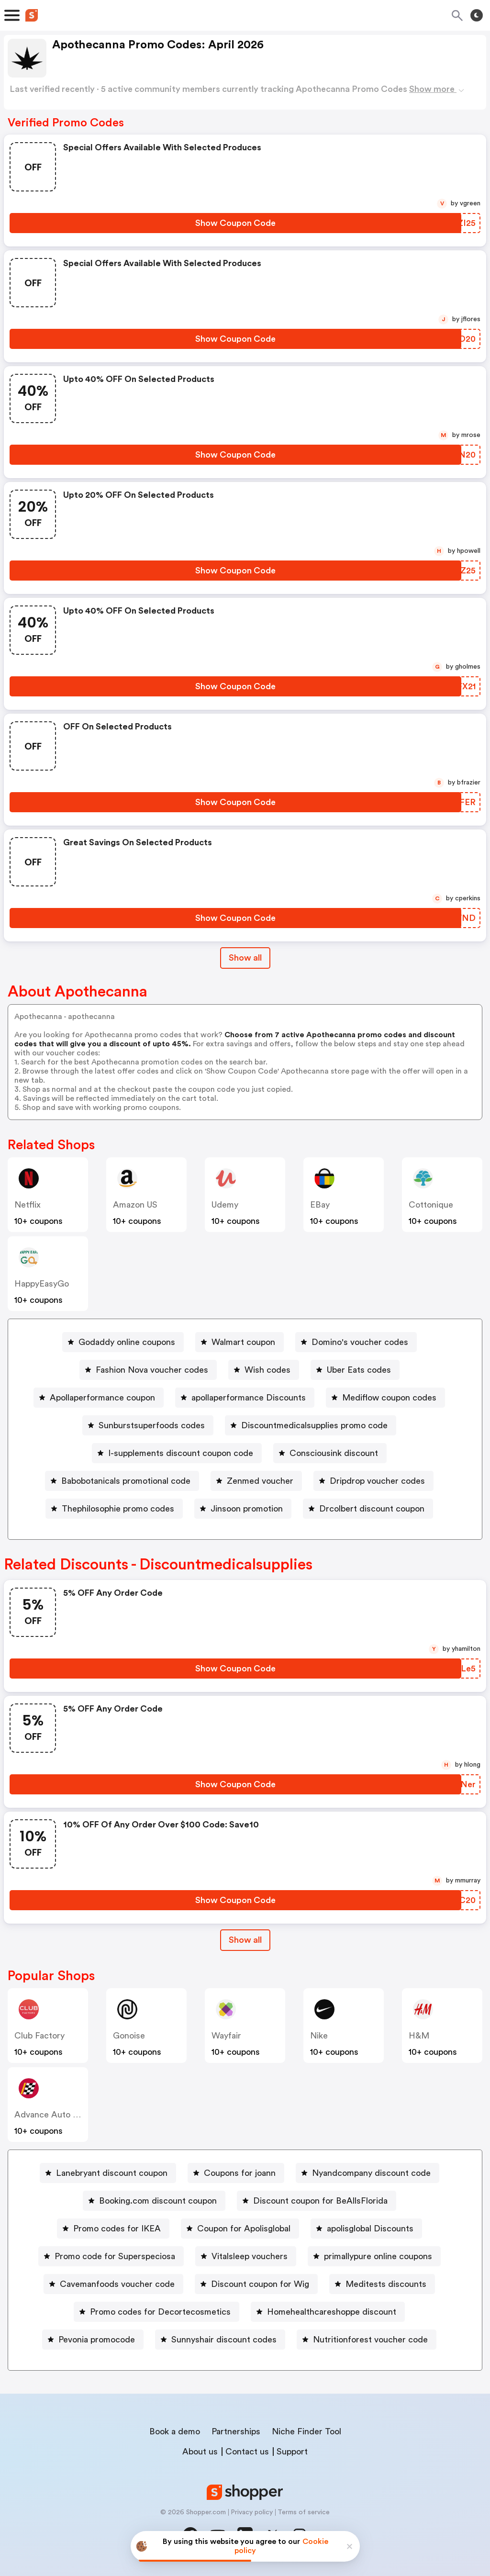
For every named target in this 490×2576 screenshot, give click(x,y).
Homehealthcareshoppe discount (331, 2311)
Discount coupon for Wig (260, 2284)
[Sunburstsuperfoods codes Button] (147, 1425)
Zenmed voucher (260, 1481)
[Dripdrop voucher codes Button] (373, 1481)
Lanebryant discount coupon (111, 2173)
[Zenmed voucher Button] (256, 1481)
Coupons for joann (240, 2173)
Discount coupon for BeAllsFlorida (320, 2200)
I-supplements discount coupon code (180, 1453)
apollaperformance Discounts (248, 1397)
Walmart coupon (243, 1342)
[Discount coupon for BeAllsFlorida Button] (316, 2201)
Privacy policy (252, 2512)
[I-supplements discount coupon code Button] (177, 1453)
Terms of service (304, 2512)
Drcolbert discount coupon (371, 1508)
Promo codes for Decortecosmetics (160, 2311)
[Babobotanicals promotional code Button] (122, 1481)
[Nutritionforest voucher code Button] (366, 2340)
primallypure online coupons (378, 2256)
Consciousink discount (334, 1453)
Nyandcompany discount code (371, 2173)
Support (292, 2451)
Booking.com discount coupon (158, 2200)
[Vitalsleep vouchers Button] (245, 2256)
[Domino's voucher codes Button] (356, 1342)
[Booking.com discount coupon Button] (154, 2201)
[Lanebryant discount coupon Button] (108, 2173)
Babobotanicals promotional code (125, 1481)
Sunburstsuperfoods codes (152, 1425)
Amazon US (135, 1204)
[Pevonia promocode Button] (93, 2340)
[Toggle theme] (477, 15)
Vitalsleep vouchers (250, 2256)
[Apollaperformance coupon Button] (98, 1398)
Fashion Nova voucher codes (152, 1370)
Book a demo (174, 2431)
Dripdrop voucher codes (377, 1481)
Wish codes (267, 1370)
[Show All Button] (245, 1940)
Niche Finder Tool (306, 2431)
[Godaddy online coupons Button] (123, 1342)
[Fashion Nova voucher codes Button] (148, 1370)
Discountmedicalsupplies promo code (314, 1425)
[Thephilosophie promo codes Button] (114, 1509)
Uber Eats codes (359, 1370)
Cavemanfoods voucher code (117, 2284)
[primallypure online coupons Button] (374, 2256)
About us (200, 2451)
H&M (419, 2035)
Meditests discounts (385, 2284)
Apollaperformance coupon (102, 1397)
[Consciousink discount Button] (330, 1453)
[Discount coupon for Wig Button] (256, 2284)
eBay (320, 1204)
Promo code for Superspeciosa (115, 2256)
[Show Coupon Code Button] (235, 223)
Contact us (247, 2451)
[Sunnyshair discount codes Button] (220, 2340)
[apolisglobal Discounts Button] (366, 2228)
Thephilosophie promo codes (118, 1508)
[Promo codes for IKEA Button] (113, 2228)
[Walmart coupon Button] (239, 1342)
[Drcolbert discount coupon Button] (368, 1509)
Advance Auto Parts (53, 2114)
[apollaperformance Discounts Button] (244, 1398)
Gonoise (129, 2035)
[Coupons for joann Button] (236, 2173)
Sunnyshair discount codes (224, 2339)
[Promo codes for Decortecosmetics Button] (156, 2312)
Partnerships (236, 2431)
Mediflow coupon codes (389, 1397)
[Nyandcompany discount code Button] (367, 2173)
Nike (319, 2035)
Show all (245, 1940)
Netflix (27, 1204)
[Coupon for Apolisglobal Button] (240, 2228)
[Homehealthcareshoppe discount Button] (328, 2312)
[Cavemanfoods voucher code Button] (113, 2284)
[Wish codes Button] (263, 1370)
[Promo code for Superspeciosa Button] (111, 2256)
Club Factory (39, 2035)
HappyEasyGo (41, 1283)
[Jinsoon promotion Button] (242, 1509)
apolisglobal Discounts (370, 2228)
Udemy (225, 1204)
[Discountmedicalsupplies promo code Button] (310, 1425)
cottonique (431, 1204)
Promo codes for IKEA (117, 2228)
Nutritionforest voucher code (370, 2339)
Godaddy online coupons (126, 1342)
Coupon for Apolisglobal (243, 2228)
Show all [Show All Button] (245, 957)
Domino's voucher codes (360, 1342)
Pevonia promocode (96, 2339)
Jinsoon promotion (247, 1508)
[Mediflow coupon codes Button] (385, 1398)
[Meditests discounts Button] (382, 2284)
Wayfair (226, 2035)
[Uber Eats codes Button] (355, 1370)
